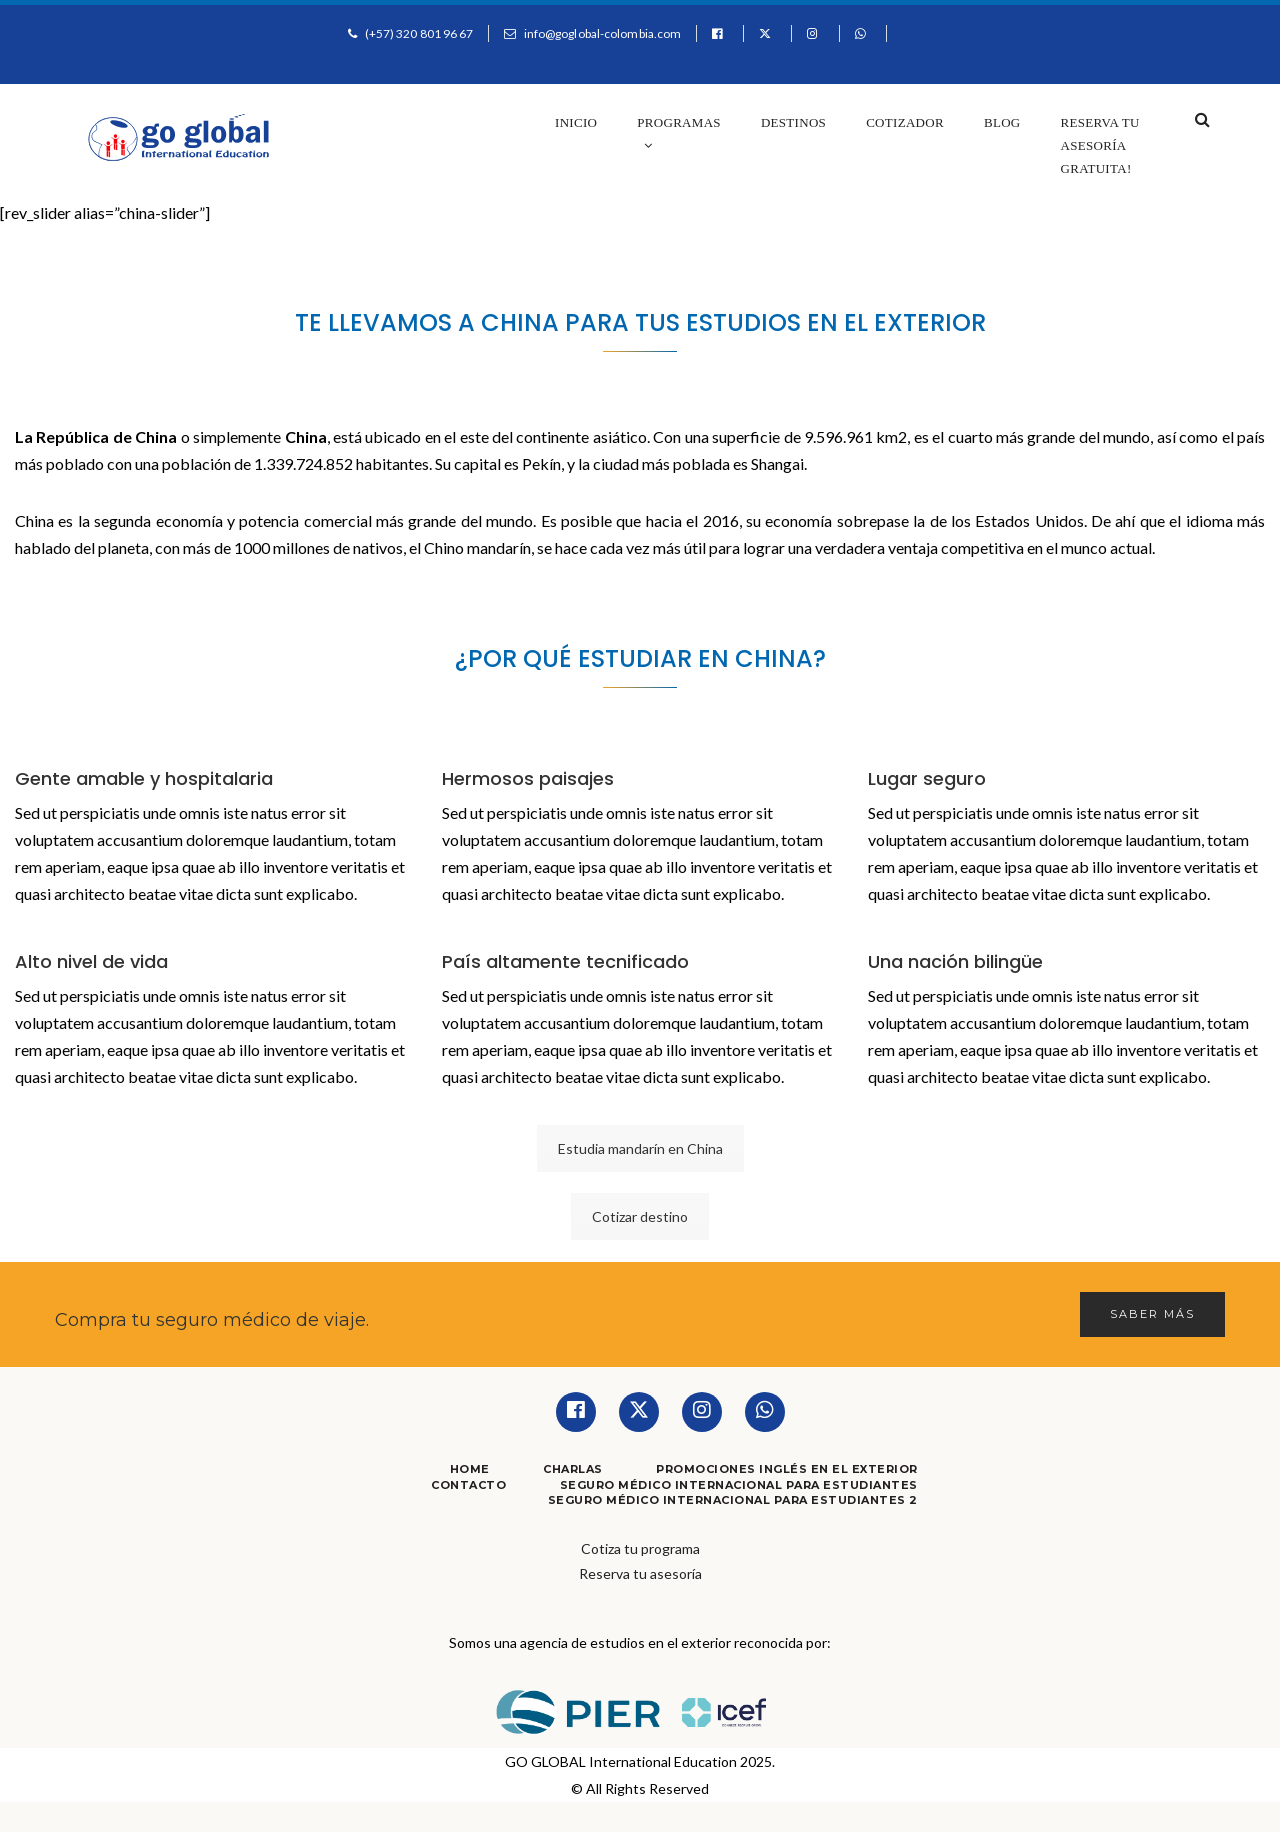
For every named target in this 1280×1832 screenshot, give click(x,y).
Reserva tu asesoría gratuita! (1100, 145)
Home (470, 1469)
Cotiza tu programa (640, 1548)
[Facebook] (576, 1412)
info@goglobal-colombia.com (603, 33)
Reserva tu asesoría (640, 1573)
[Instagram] (702, 1412)
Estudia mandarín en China (640, 1148)
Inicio (576, 122)
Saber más (1152, 1314)
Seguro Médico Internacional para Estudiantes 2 (733, 1500)
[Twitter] (639, 1412)
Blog (1002, 122)
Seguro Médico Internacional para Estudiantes (739, 1485)
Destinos (793, 122)
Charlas (573, 1469)
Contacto (468, 1485)
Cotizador (905, 122)
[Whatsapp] (765, 1412)
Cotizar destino (640, 1216)
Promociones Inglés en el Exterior (787, 1469)
